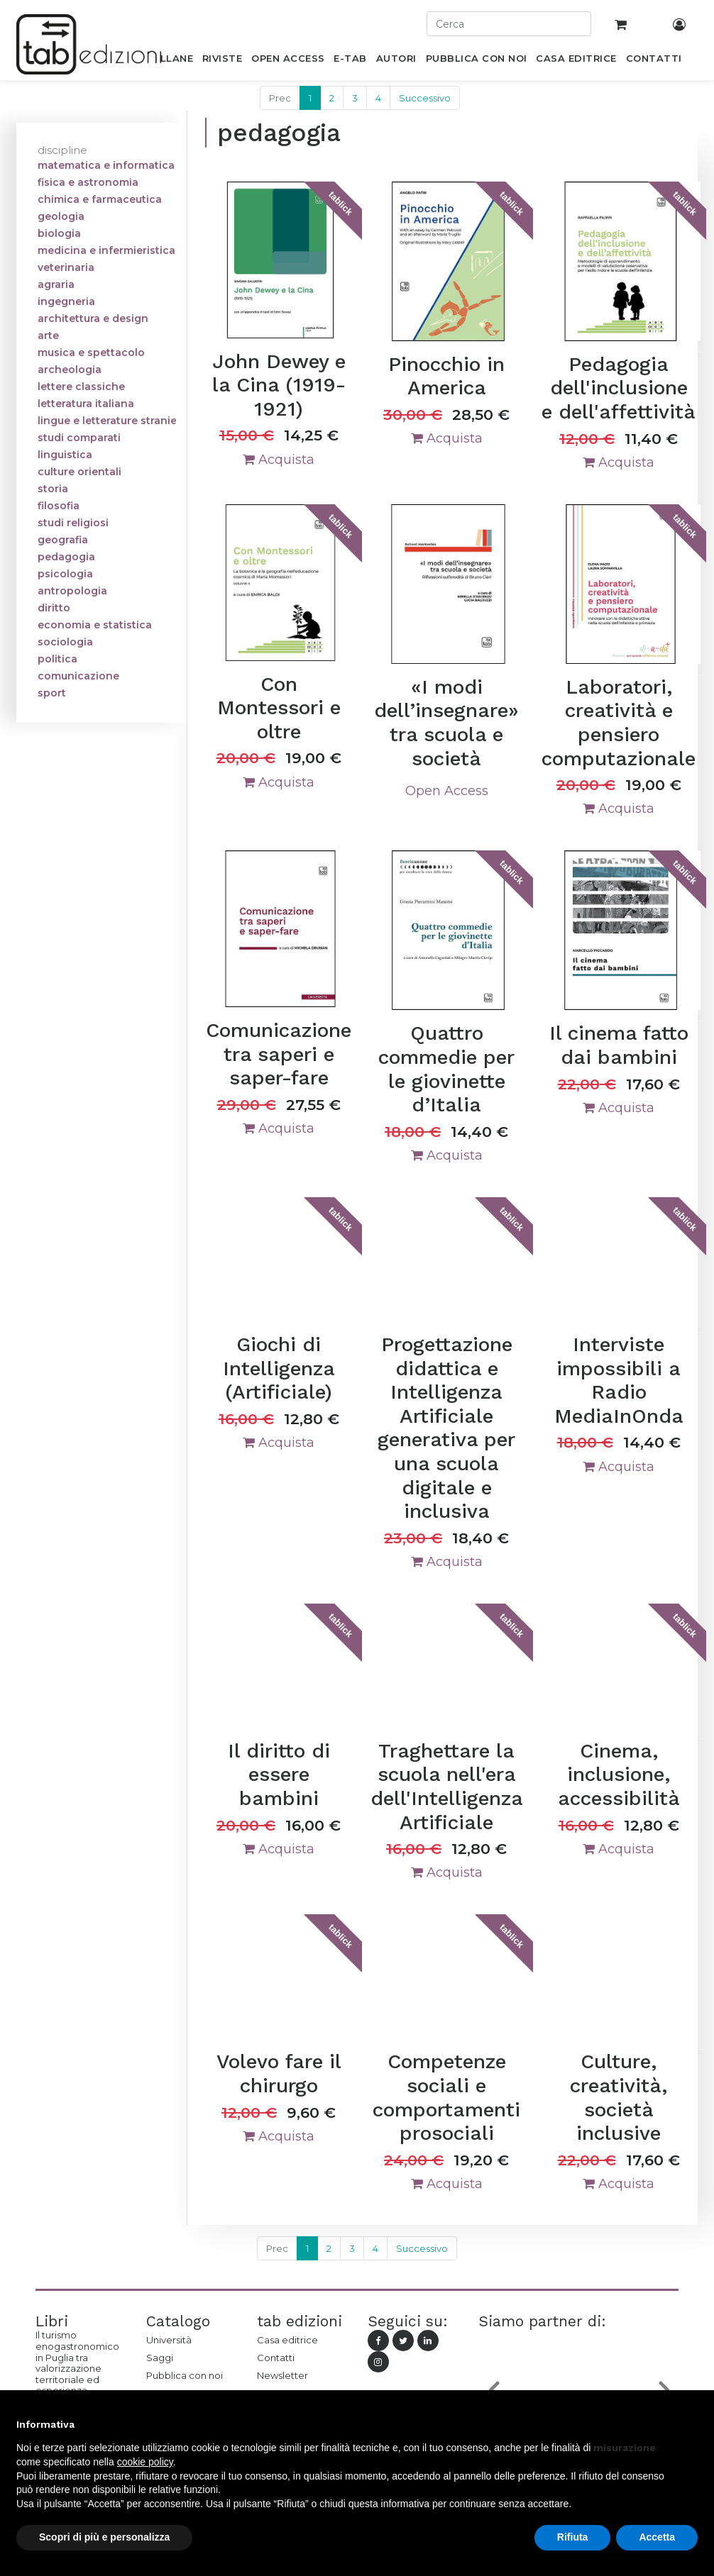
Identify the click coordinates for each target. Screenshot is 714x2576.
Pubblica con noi (184, 2375)
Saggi (159, 2357)
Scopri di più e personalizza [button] (104, 2537)
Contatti (276, 2357)
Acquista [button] (278, 459)
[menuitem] (168, 61)
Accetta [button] (657, 2537)
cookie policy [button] (145, 2461)
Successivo (425, 98)
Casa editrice (287, 2339)
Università (169, 2339)
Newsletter (282, 2375)
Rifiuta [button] (572, 2537)
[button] (690, 2424)
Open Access (446, 791)
